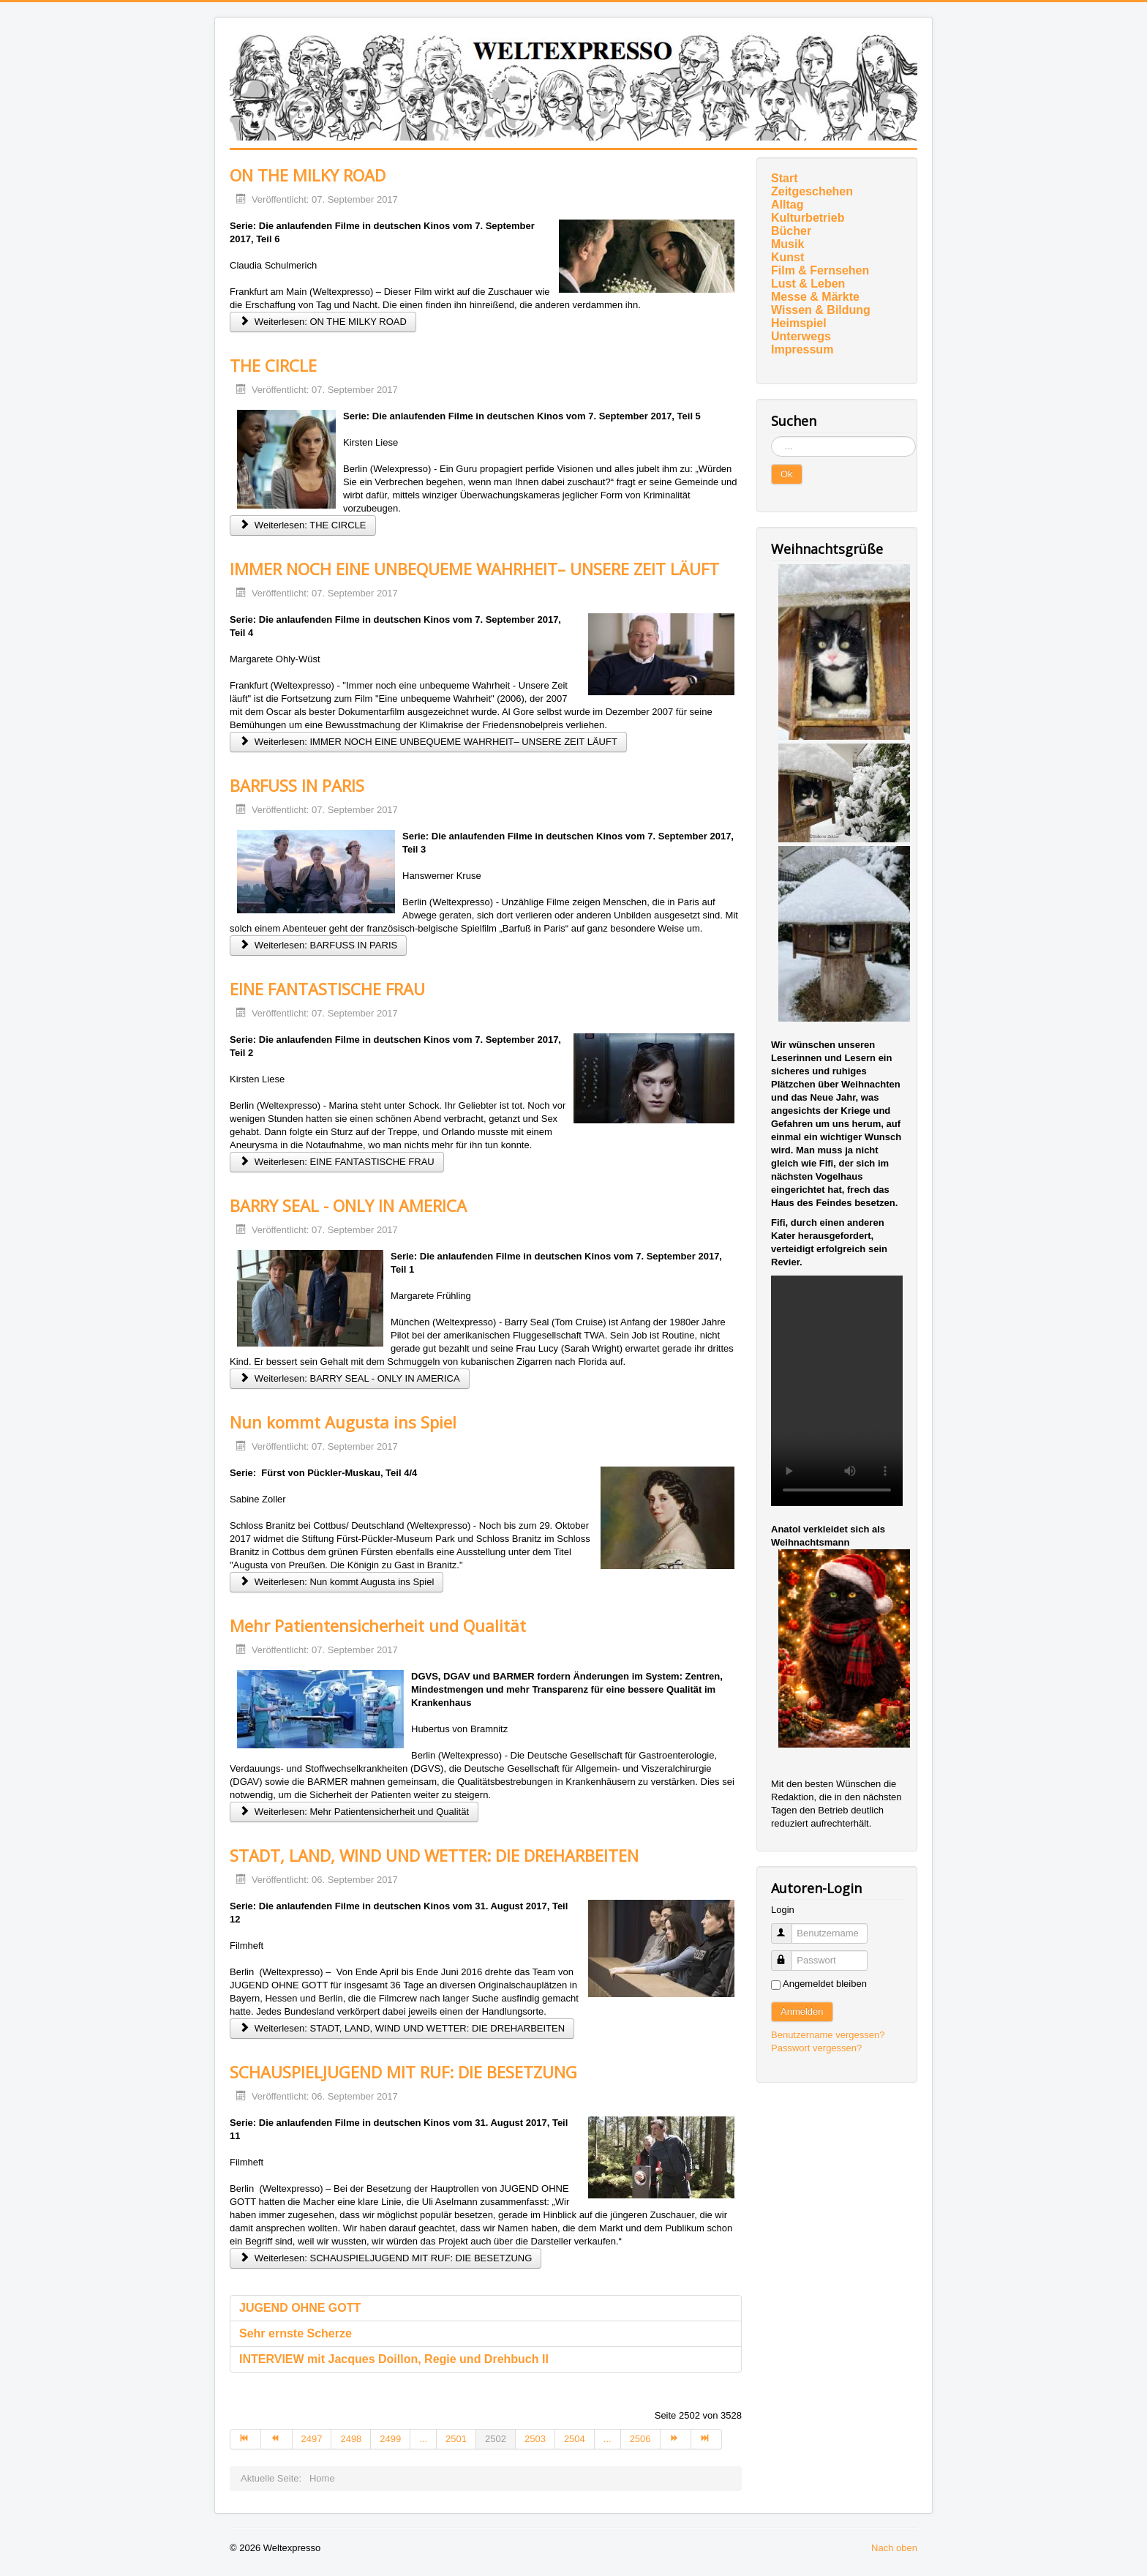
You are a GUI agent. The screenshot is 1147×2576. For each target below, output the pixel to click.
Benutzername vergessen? (827, 2034)
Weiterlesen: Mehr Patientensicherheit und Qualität (354, 1811)
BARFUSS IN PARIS (297, 785)
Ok (787, 473)
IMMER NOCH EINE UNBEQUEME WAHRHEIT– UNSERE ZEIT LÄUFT (474, 569)
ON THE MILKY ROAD (308, 175)
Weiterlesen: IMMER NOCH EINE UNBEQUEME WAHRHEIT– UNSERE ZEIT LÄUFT (428, 741)
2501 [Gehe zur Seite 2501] (456, 2438)
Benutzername (788, 1927)
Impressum (802, 349)
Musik (787, 244)
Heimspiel (799, 323)
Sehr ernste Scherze (295, 2333)
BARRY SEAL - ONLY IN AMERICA (348, 1205)
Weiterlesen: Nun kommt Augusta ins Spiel (336, 1581)
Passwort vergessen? (816, 2048)
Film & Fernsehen (820, 270)
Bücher (791, 231)
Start (784, 178)
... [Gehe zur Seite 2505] (607, 2438)
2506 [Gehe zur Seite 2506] (640, 2438)
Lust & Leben (808, 283)
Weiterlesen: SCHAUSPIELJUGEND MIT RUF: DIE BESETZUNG (385, 2258)
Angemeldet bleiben (825, 1983)
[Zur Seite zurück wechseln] (276, 2439)
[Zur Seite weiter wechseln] (676, 2439)
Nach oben (894, 2547)
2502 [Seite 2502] (495, 2438)
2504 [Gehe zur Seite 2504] (574, 2438)
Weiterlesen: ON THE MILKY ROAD (323, 321)
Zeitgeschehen (812, 191)
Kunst (787, 257)
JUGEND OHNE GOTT (300, 2308)
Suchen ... (771, 436)
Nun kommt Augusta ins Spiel (343, 1422)
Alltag (787, 204)
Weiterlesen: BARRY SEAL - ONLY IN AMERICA (349, 1378)
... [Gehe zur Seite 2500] (423, 2438)
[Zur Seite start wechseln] (245, 2439)
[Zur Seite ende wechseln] (706, 2439)
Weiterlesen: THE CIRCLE (302, 525)
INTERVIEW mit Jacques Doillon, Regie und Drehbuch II (394, 2359)
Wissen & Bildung (820, 310)
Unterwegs (801, 336)
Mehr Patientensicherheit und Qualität (378, 1625)
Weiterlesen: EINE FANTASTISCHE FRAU (337, 1161)
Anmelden (802, 2011)
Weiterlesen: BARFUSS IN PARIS (318, 945)
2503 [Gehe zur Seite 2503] (535, 2438)
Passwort (788, 1954)
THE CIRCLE (273, 365)
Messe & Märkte (815, 297)
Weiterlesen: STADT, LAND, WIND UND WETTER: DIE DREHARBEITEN (402, 2028)
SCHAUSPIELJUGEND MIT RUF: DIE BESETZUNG (403, 2072)
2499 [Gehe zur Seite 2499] (390, 2438)
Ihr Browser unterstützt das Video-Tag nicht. (837, 1391)
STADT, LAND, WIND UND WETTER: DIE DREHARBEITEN (434, 1855)
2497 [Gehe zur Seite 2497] (312, 2438)
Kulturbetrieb (807, 217)
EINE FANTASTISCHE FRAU (327, 989)
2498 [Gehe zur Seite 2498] (350, 2438)
